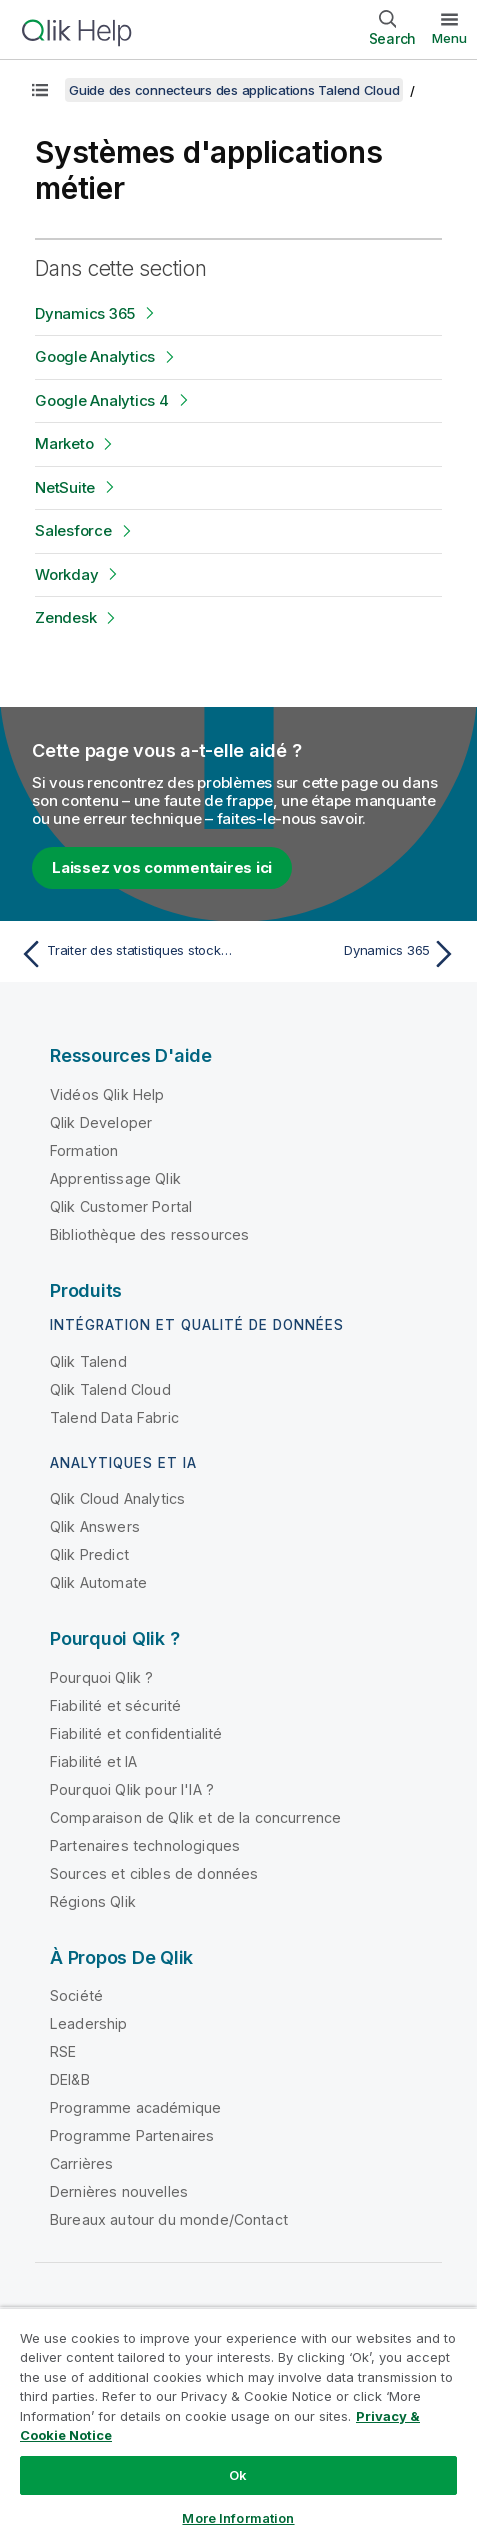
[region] (238, 2424)
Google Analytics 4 (102, 400)
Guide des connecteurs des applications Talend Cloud (234, 90)
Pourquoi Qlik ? (101, 1677)
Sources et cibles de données (154, 1873)
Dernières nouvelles (119, 2191)
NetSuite (65, 487)
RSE (63, 2051)
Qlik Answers (95, 1526)
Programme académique (135, 2107)
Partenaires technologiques (145, 1845)
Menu (449, 38)
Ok (238, 2475)
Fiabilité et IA (93, 1761)
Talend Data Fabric (114, 1417)
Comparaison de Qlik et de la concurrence (195, 1817)
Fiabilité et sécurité (115, 1705)
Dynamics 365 (85, 313)
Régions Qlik (93, 1901)
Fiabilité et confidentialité (136, 1733)
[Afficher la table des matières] (40, 90)
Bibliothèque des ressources (149, 1234)
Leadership (89, 2023)
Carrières (81, 2163)
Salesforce (73, 530)
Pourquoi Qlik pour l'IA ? (132, 1789)
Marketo (64, 443)
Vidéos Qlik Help (107, 1094)
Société (76, 1995)
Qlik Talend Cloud (110, 1389)
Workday (66, 574)
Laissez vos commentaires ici (162, 867)
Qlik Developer (101, 1122)
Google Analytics (95, 356)
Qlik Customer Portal (121, 1206)
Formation (84, 1150)
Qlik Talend (88, 1361)
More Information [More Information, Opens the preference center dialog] (238, 2518)
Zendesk (65, 617)
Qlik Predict (89, 1554)
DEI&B (70, 2079)
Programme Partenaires (132, 2135)
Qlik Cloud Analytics (117, 1498)
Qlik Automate (98, 1582)
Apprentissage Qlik (115, 1178)
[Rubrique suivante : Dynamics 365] (352, 954)
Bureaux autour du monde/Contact (169, 2219)
